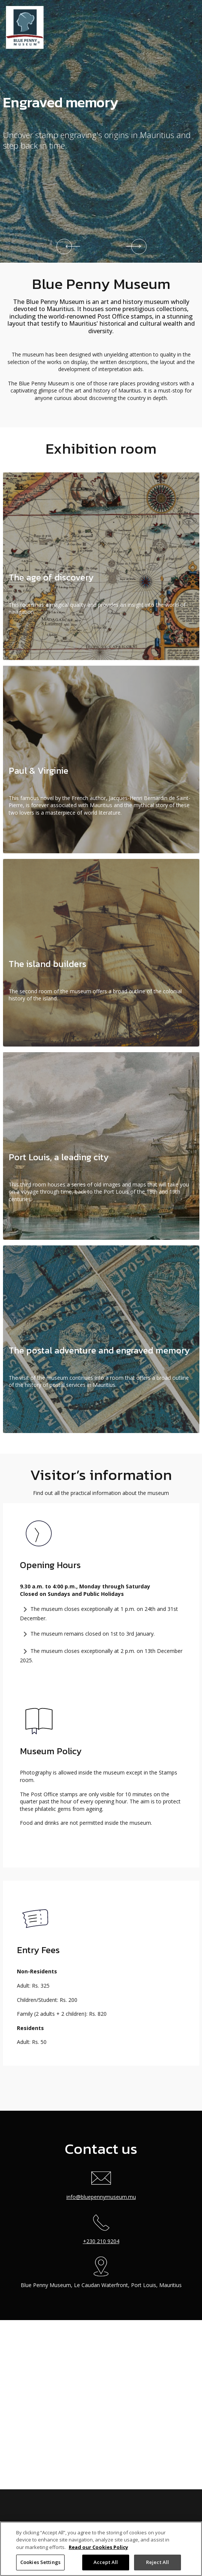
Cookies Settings (40, 2562)
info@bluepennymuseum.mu (101, 2196)
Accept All (105, 2562)
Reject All (157, 2562)
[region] (101, 2549)
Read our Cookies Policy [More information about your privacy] (98, 2547)
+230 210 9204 (101, 2226)
